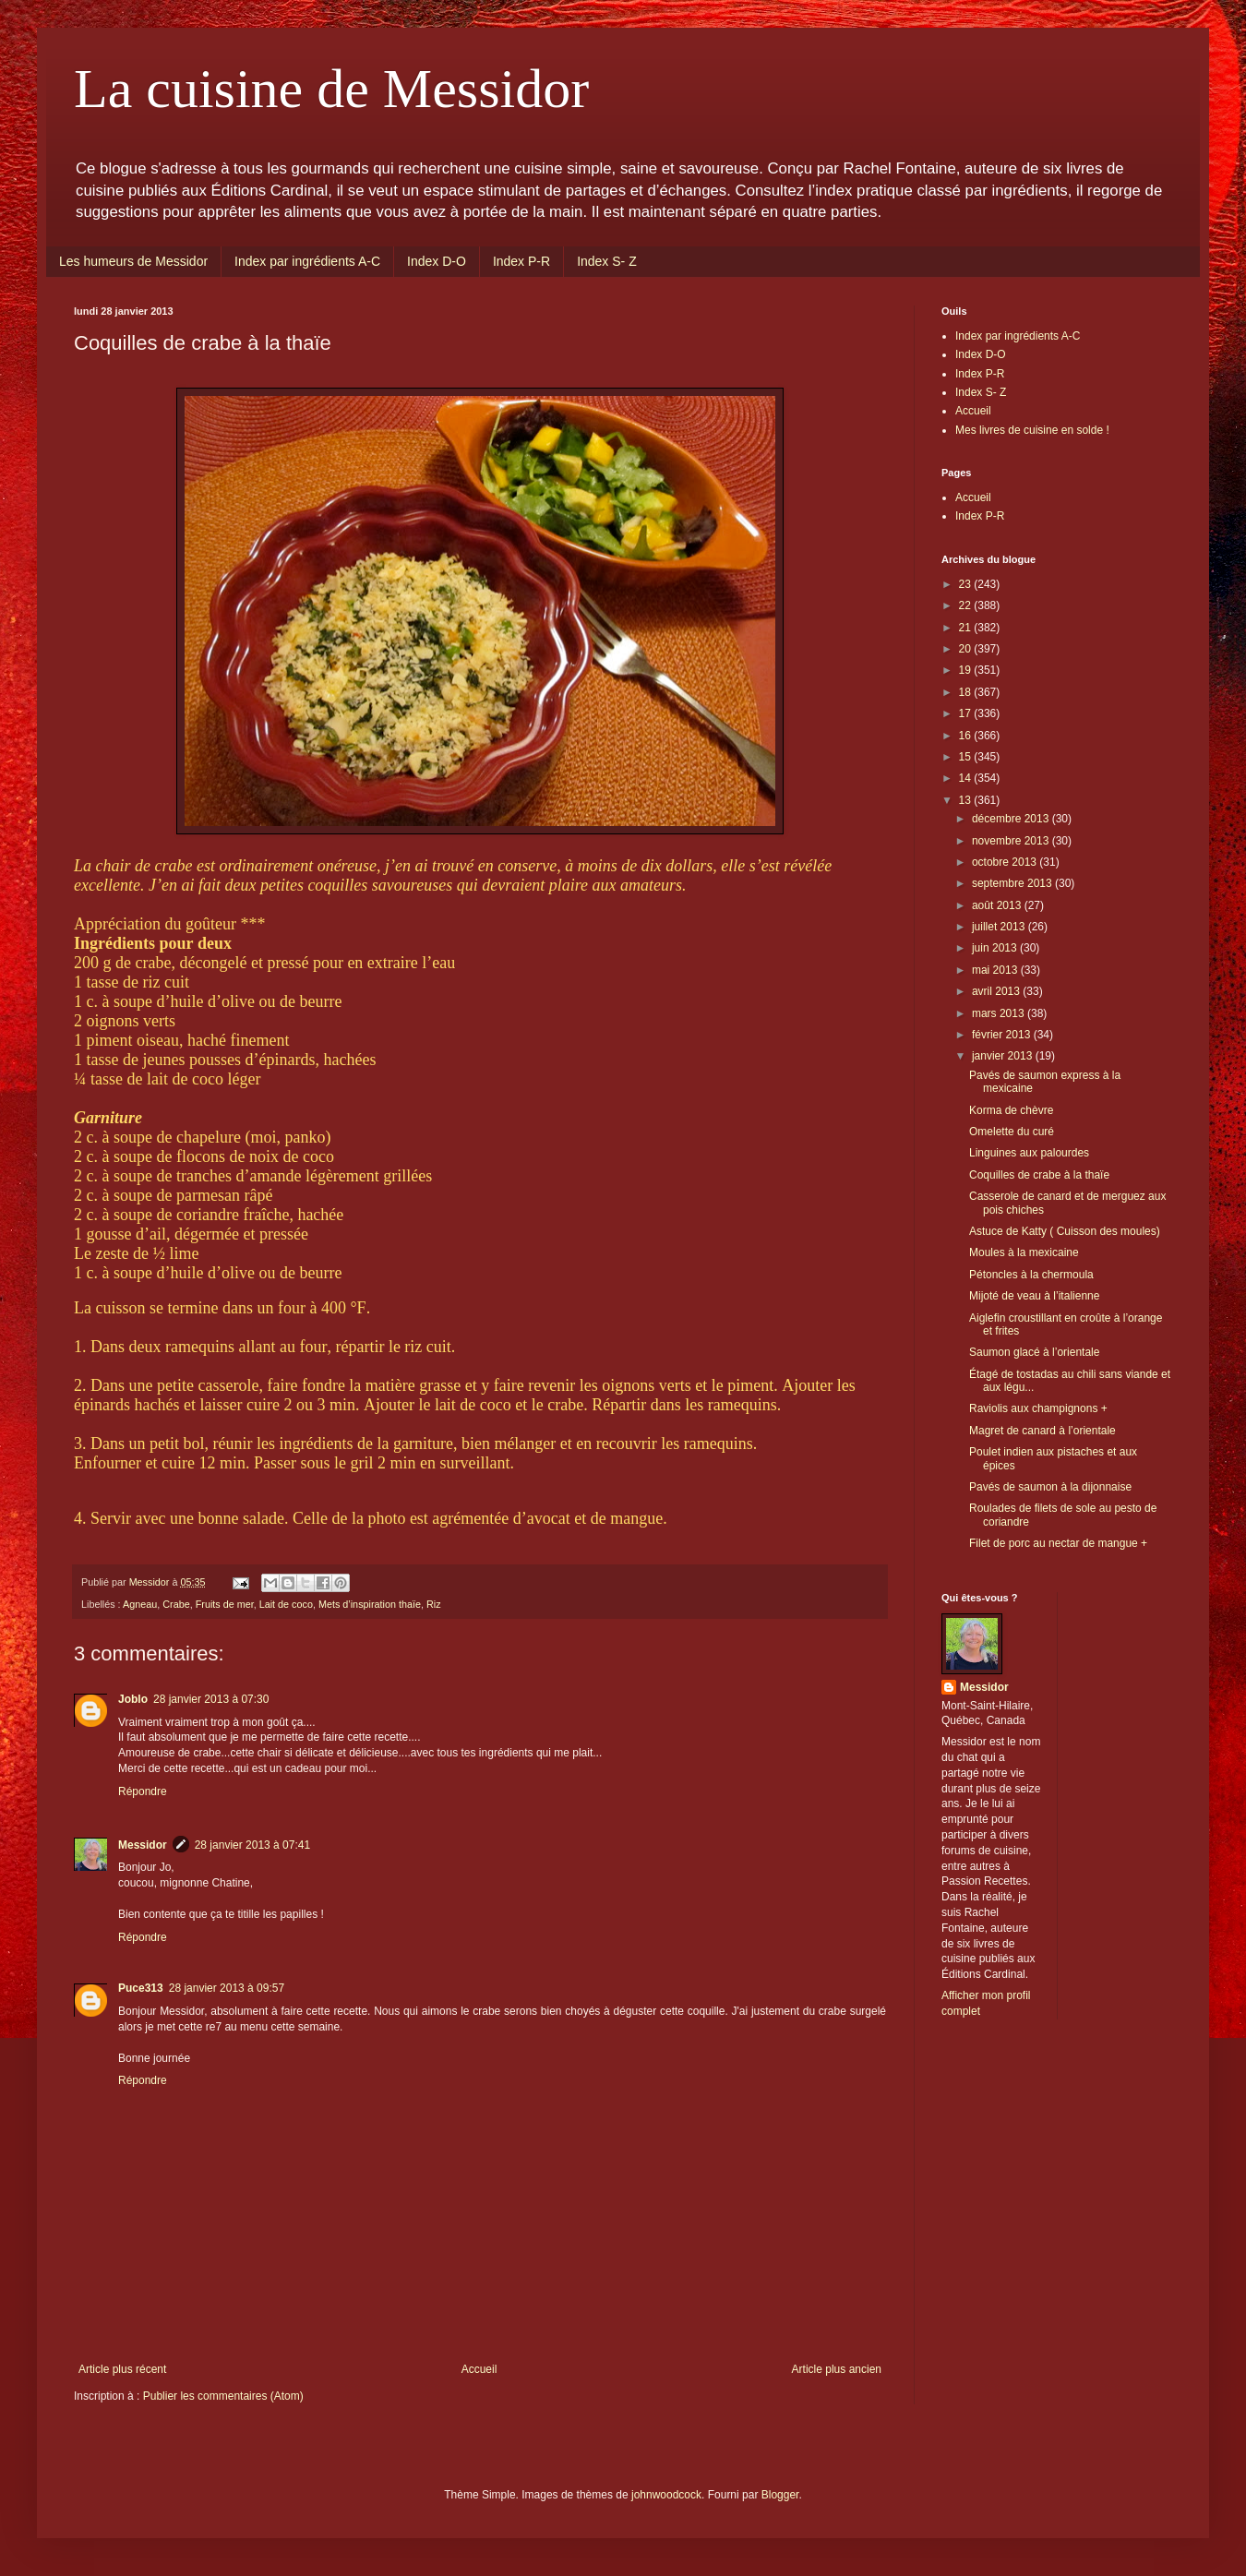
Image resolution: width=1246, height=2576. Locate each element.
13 (967, 800)
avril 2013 (997, 991)
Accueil (479, 2369)
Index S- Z (607, 261)
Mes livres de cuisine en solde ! (1032, 430)
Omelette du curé (1011, 1131)
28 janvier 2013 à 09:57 (226, 1988)
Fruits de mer (225, 1604)
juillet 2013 (1000, 926)
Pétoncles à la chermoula (1031, 1274)
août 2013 (998, 905)
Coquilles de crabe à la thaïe (1039, 1174)
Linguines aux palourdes (1029, 1152)
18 (967, 692)
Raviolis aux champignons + (1038, 1408)
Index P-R (521, 261)
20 (967, 648)
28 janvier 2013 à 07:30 (211, 1699)
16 (967, 735)
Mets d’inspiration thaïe (369, 1604)
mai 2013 (996, 970)
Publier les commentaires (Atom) (223, 2396)
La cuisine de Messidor (331, 88)
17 (967, 713)
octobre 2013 (1005, 862)
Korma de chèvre (1011, 1110)
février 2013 (1003, 1034)
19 (967, 670)
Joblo (133, 1699)
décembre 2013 (1012, 818)
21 (967, 627)
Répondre (142, 1791)
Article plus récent (122, 2369)
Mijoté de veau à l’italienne (1034, 1295)
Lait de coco (286, 1604)
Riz (433, 1604)
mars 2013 (999, 1013)
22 (967, 605)
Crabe (175, 1604)
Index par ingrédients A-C (307, 261)
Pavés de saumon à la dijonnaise (1050, 1486)
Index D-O (436, 261)
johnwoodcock (666, 2494)
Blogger (780, 2494)
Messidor (142, 1845)
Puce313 (140, 1988)
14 (967, 778)
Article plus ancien (836, 2369)
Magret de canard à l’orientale (1042, 1430)
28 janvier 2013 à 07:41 (252, 1845)
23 (967, 584)
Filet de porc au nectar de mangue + (1058, 1543)
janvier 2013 (1004, 1055)
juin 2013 (996, 947)
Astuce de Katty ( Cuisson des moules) (1064, 1231)
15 (967, 756)
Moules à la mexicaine (1024, 1252)
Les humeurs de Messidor (133, 261)
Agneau (140, 1604)
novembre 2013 (1012, 840)
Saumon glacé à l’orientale (1034, 1352)
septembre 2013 (1013, 883)
